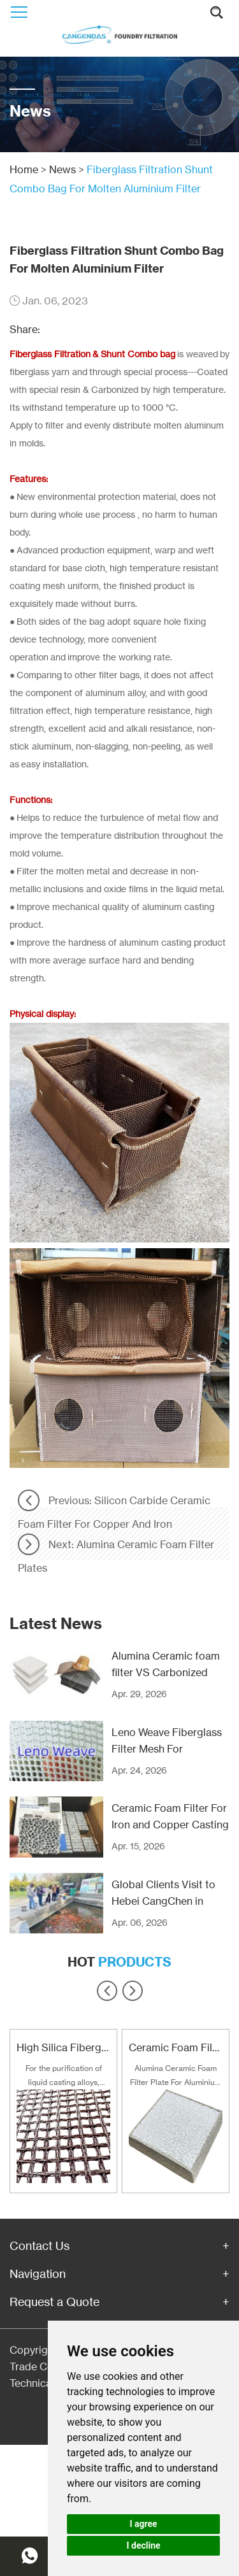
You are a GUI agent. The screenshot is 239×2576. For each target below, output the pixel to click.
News (62, 169)
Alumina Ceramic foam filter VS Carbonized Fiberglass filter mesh (166, 1672)
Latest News (56, 1623)
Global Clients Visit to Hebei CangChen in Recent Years (163, 1901)
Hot (119, 1962)
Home (24, 169)
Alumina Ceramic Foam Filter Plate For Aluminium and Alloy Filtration (175, 2076)
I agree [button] (143, 2524)
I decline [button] (143, 2545)
